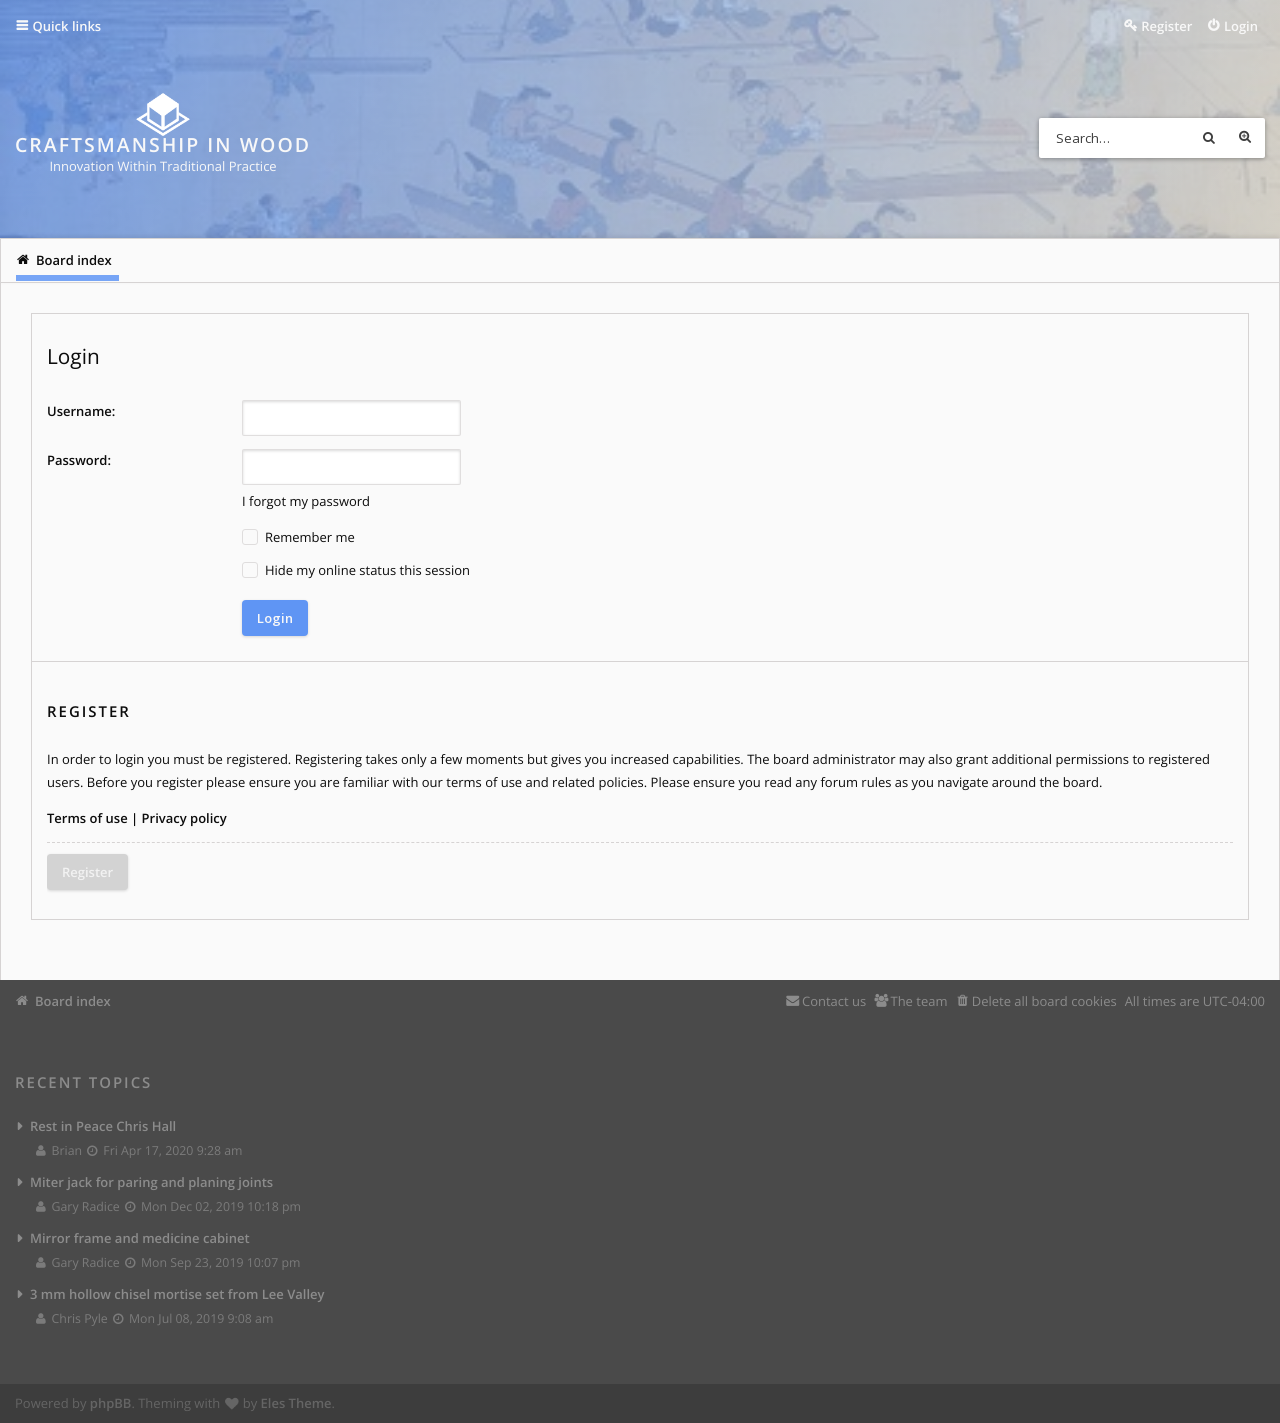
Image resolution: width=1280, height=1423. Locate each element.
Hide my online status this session (356, 570)
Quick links (67, 26)
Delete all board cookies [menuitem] (1044, 1001)
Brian (60, 1150)
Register (87, 872)
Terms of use (87, 818)
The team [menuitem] (918, 1001)
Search (1209, 138)
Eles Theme (296, 1403)
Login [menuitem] (1241, 26)
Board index (73, 1001)
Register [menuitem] (1166, 26)
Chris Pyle (72, 1318)
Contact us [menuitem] (834, 1001)
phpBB (111, 1403)
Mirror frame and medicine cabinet (140, 1238)
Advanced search (1245, 138)
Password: (79, 460)
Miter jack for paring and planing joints (151, 1182)
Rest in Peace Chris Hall (103, 1126)
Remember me (298, 537)
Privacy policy (184, 818)
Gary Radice (78, 1206)
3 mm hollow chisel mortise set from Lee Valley (177, 1294)
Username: (81, 411)
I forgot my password (306, 501)
